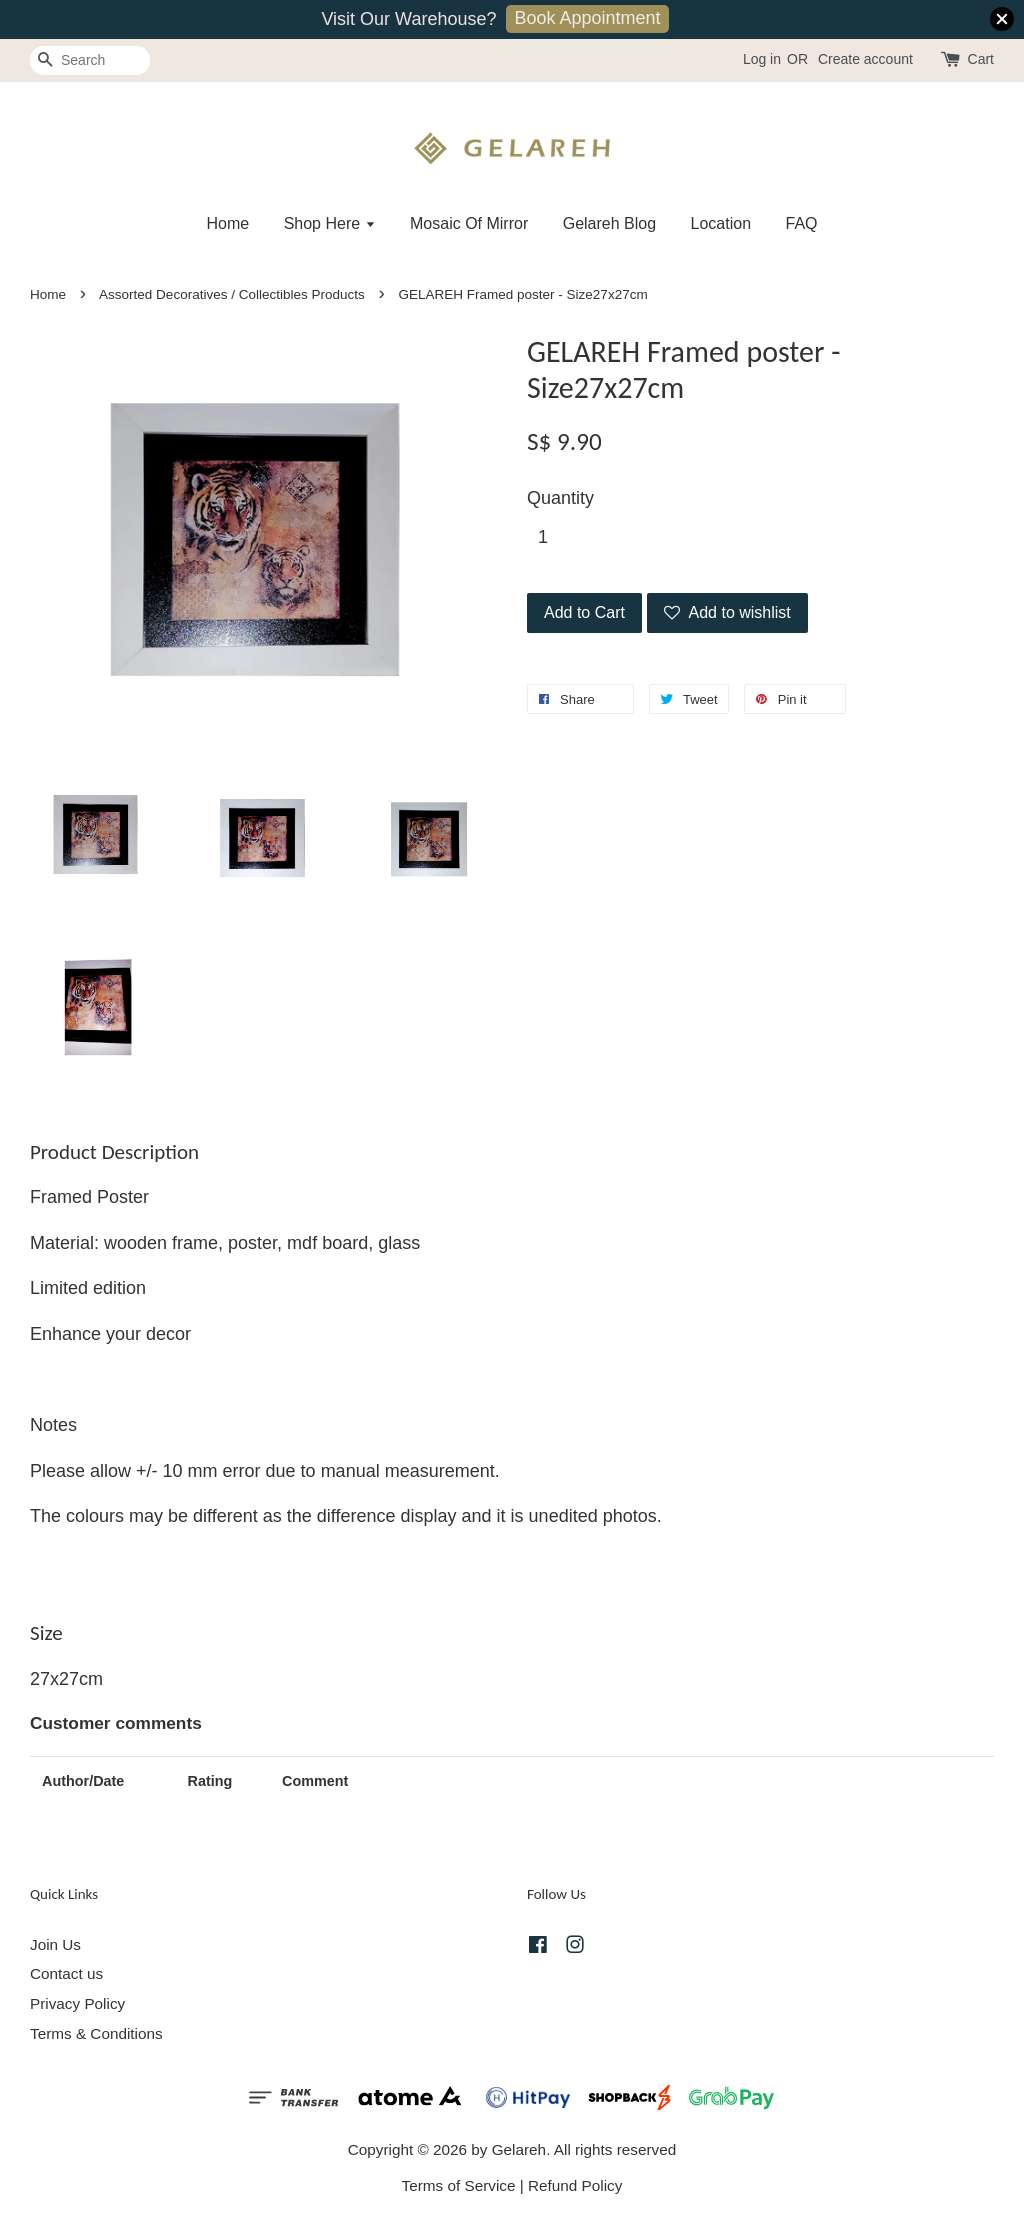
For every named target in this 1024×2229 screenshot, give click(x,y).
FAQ (802, 223)
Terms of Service (459, 2185)
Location (721, 223)
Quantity (560, 498)
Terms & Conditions (96, 2033)
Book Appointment (587, 18)
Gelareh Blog (609, 223)
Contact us (66, 1973)
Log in (762, 59)
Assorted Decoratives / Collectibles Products (232, 294)
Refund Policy (575, 2185)
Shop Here (330, 223)
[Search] (90, 60)
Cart (981, 59)
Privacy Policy (77, 2003)
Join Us (55, 1944)
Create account (865, 59)
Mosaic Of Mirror (469, 223)
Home (227, 223)
